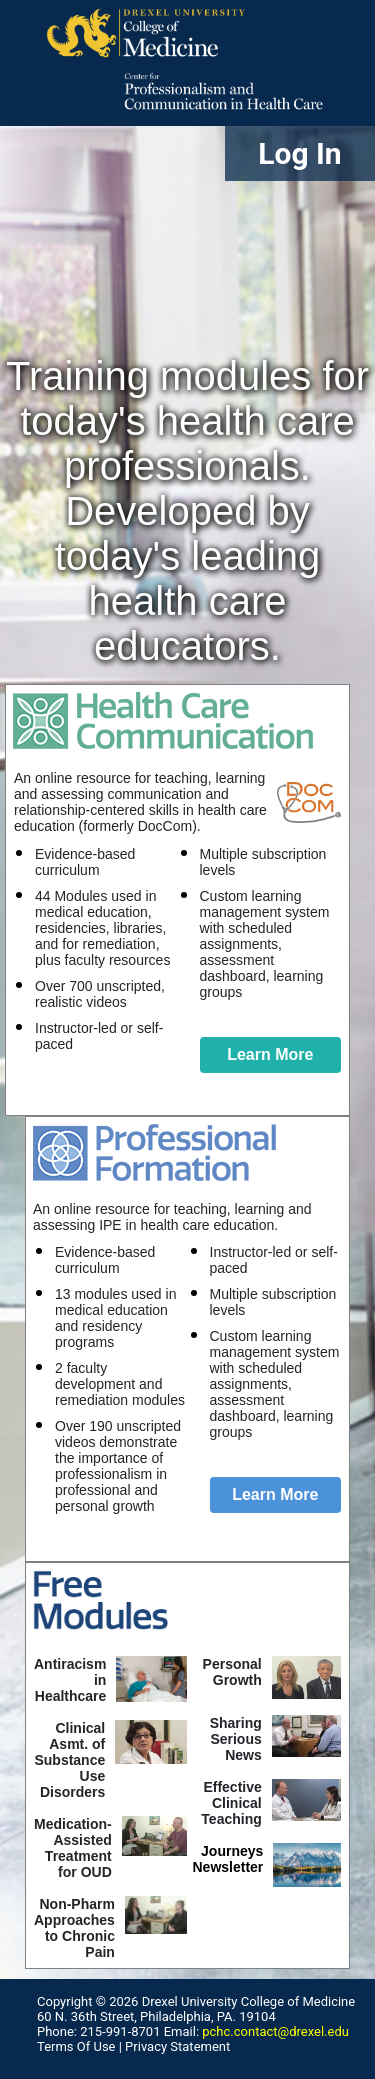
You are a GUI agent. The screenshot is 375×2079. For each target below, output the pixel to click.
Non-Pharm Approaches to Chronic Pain (74, 1928)
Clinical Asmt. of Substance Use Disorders (69, 1760)
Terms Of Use (76, 2046)
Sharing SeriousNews (236, 1739)
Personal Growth (232, 1672)
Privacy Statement (177, 2046)
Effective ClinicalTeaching (231, 1803)
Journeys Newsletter (228, 1859)
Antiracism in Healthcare (70, 1680)
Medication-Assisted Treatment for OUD (73, 1848)
